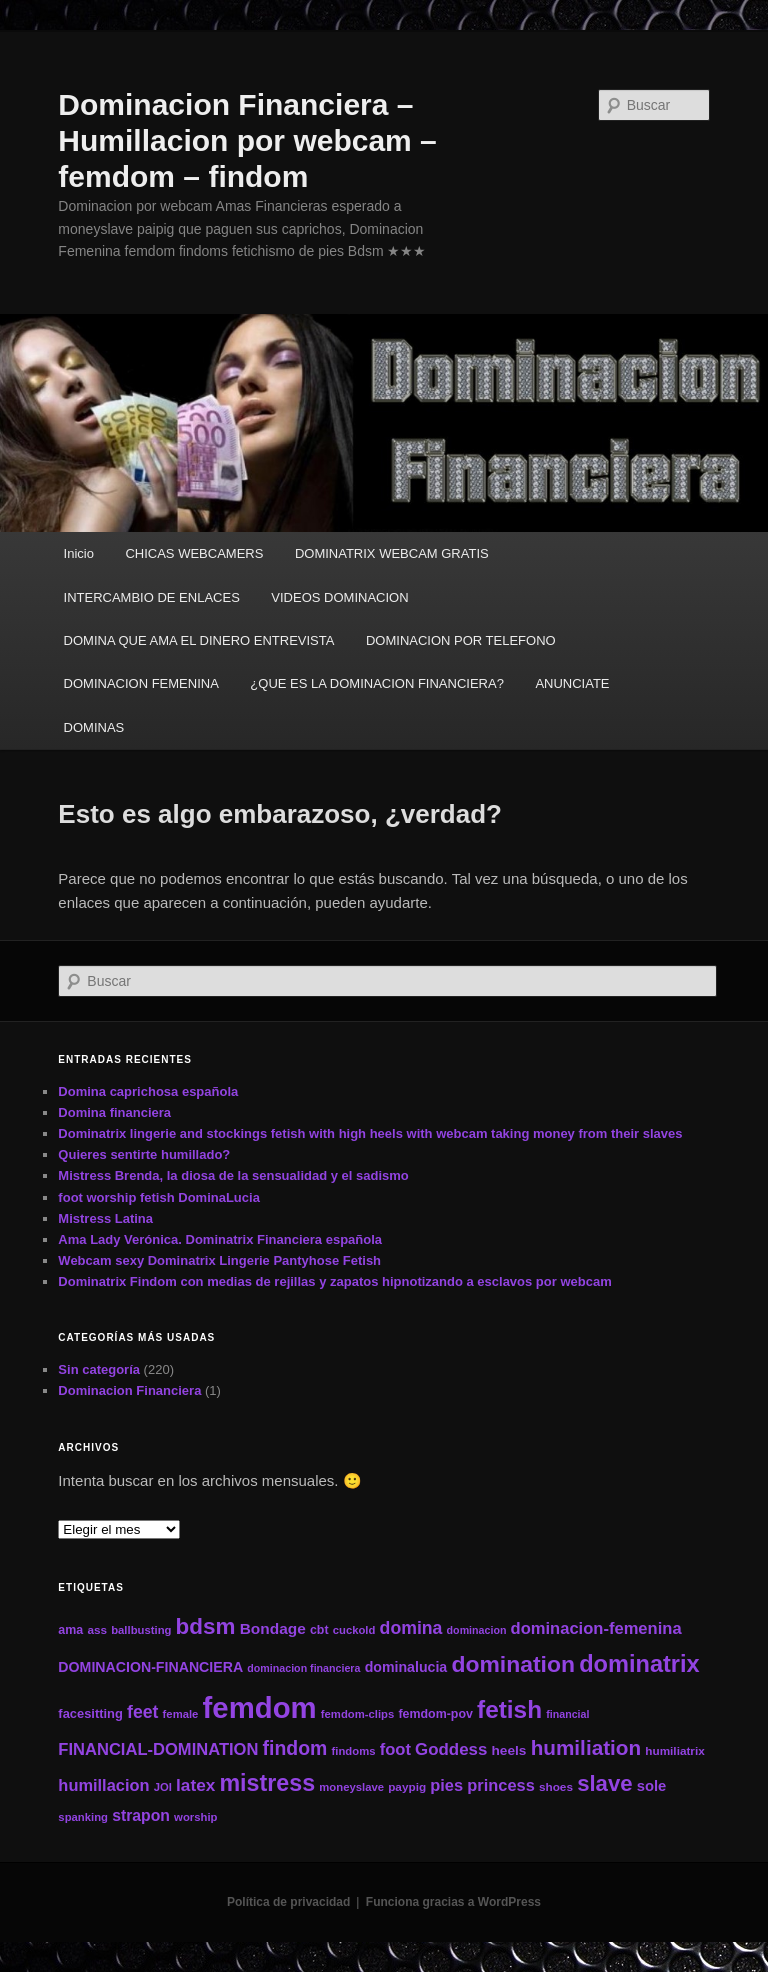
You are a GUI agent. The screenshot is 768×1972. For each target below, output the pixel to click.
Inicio (79, 553)
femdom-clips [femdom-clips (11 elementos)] (357, 1714)
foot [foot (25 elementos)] (395, 1749)
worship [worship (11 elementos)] (195, 1817)
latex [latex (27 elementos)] (195, 1785)
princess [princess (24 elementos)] (500, 1785)
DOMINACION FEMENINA (141, 683)
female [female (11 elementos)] (181, 1714)
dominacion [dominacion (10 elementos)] (477, 1630)
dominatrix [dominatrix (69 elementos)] (639, 1664)
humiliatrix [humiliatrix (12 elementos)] (675, 1750)
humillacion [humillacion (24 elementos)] (103, 1785)
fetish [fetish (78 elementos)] (509, 1709)
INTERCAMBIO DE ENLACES (152, 597)
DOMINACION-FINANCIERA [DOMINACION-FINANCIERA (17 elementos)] (150, 1667)
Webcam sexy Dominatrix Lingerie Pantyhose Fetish (219, 1260)
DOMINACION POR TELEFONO (461, 640)
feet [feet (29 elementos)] (142, 1712)
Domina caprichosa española (148, 1091)
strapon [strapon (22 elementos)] (141, 1815)
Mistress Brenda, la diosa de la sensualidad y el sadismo (233, 1175)
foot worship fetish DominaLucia (159, 1197)
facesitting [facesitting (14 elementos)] (90, 1713)
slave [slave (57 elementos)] (604, 1783)
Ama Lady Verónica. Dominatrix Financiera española (220, 1239)
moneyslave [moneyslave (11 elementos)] (351, 1787)
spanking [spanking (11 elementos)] (83, 1817)
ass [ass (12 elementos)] (97, 1629)
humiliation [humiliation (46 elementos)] (586, 1747)
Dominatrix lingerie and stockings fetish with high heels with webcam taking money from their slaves (370, 1133)
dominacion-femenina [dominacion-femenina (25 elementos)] (596, 1628)
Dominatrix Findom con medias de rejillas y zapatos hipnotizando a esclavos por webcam (334, 1281)
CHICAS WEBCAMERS (194, 553)
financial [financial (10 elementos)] (567, 1714)
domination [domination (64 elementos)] (513, 1664)
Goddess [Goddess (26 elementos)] (451, 1749)
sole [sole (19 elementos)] (652, 1786)
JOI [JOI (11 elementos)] (163, 1787)
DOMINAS (94, 727)
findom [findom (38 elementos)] (295, 1748)
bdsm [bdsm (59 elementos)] (206, 1626)
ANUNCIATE (572, 683)
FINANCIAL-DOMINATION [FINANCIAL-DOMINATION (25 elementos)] (158, 1749)
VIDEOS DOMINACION (339, 597)
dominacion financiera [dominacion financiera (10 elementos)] (303, 1668)
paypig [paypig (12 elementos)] (407, 1786)
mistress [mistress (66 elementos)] (267, 1783)
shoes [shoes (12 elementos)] (556, 1786)
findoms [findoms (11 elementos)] (354, 1751)
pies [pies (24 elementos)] (446, 1785)
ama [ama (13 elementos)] (70, 1630)
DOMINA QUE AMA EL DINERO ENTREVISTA (199, 640)
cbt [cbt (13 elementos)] (319, 1630)
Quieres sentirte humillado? (144, 1154)
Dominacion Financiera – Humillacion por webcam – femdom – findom (247, 140)
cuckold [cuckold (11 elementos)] (354, 1630)
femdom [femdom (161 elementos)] (260, 1707)
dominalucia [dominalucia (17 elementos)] (406, 1667)
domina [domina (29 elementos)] (411, 1628)
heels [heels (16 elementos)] (508, 1750)
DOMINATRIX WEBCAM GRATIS (392, 553)
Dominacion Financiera (129, 1390)
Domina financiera (114, 1112)
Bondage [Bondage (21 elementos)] (273, 1628)
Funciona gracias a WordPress (453, 1902)
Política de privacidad (288, 1902)
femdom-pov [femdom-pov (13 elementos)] (435, 1714)
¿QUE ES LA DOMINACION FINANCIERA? (377, 683)
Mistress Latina (105, 1218)
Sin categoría (99, 1369)
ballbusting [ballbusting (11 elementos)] (141, 1630)
